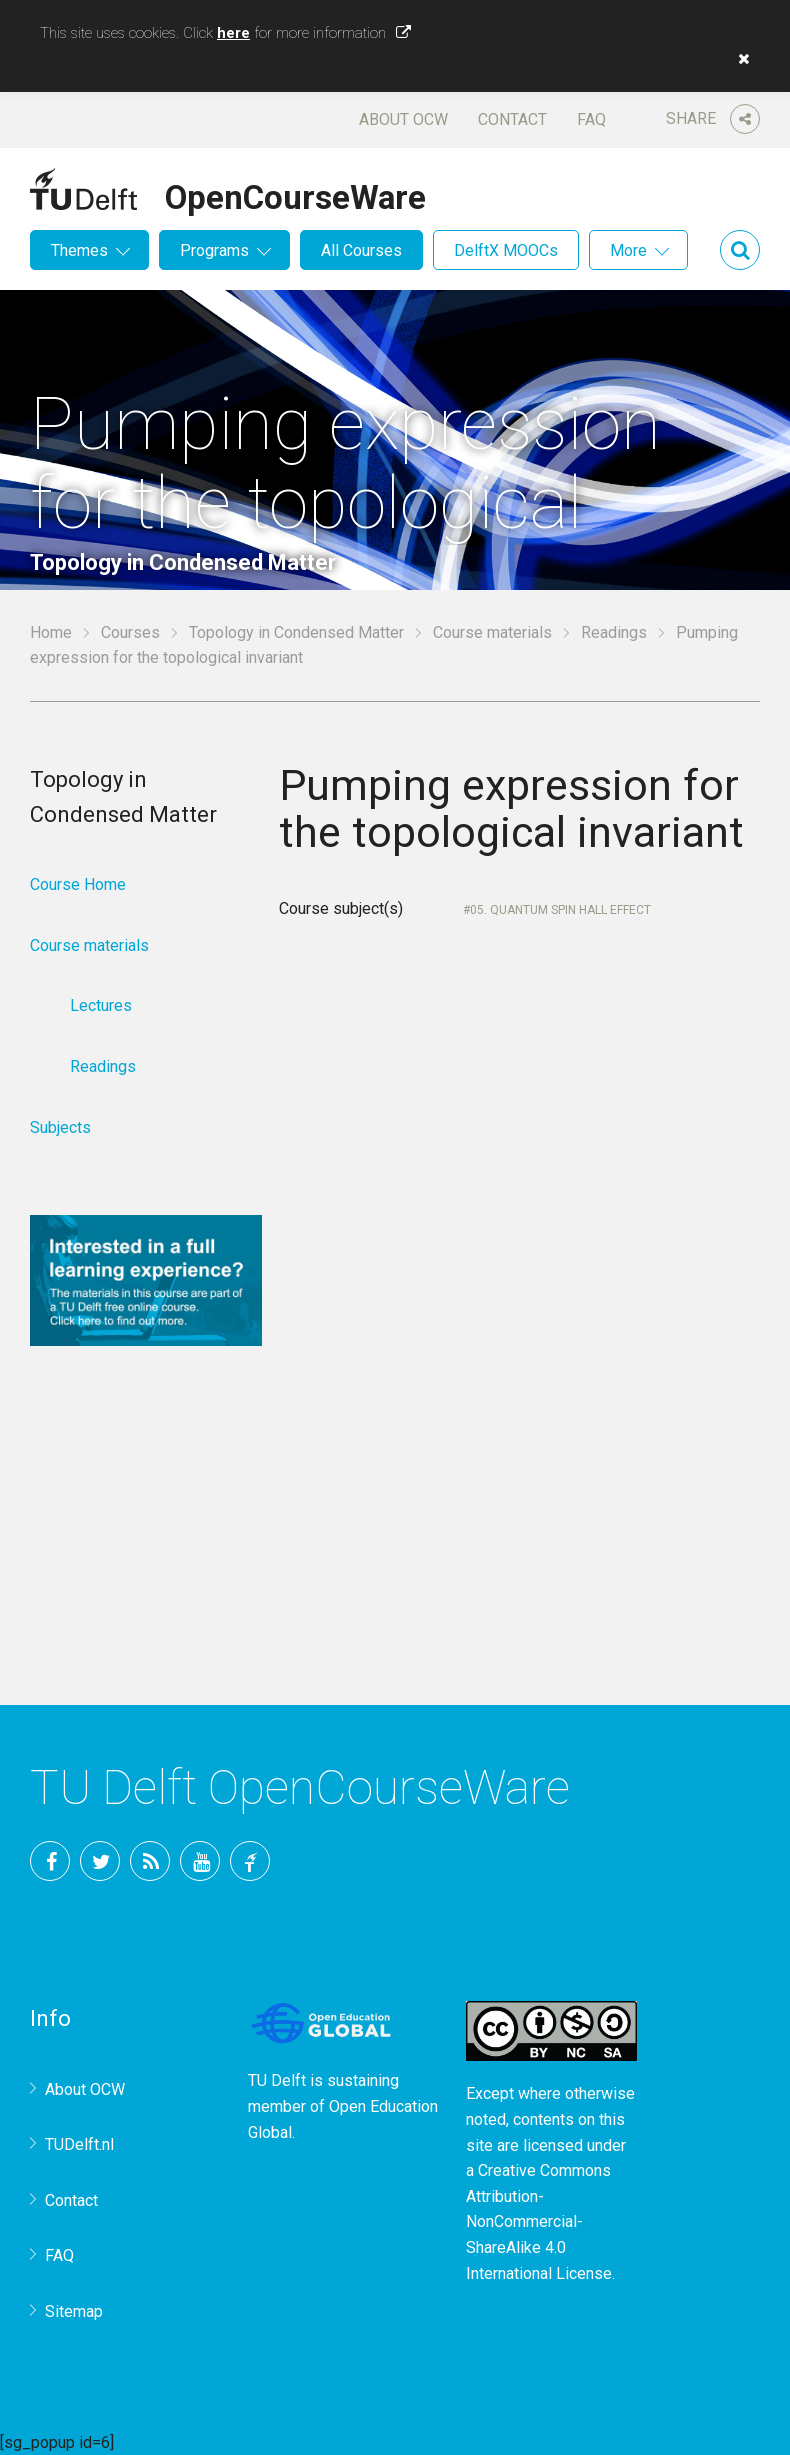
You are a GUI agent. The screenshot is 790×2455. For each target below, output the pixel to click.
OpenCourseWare (295, 194)
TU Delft (250, 1861)
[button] (739, 59)
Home (51, 632)
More (628, 250)
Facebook (50, 1861)
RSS (150, 1861)
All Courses (361, 250)
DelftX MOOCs (506, 250)
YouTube (200, 1861)
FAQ (591, 119)
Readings (614, 632)
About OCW (403, 119)
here (233, 33)
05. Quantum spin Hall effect (560, 910)
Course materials (492, 632)
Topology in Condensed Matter (296, 632)
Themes (79, 250)
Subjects (60, 1127)
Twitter (100, 1861)
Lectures (101, 1005)
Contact (512, 119)
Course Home (78, 884)
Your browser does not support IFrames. (519, 1262)
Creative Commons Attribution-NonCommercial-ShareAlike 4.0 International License (539, 2221)
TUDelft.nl (79, 2144)
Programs (214, 250)
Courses (130, 632)
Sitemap (74, 2311)
